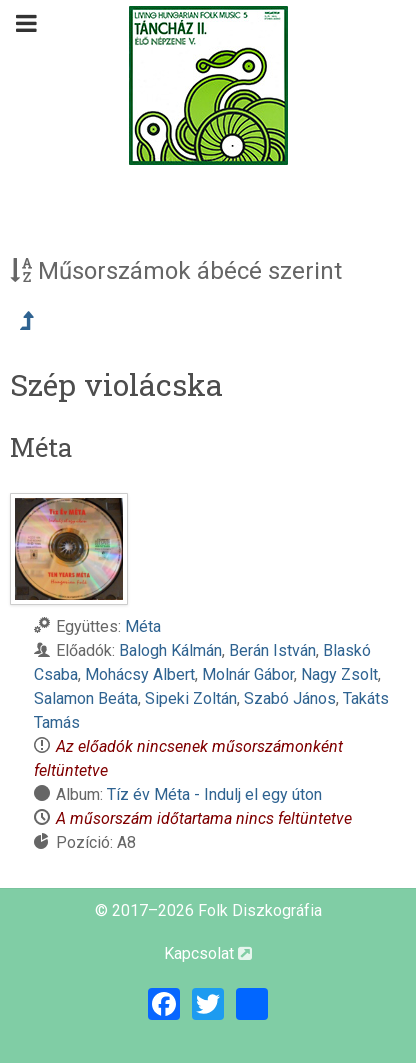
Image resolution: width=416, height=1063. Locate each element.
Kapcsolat (208, 953)
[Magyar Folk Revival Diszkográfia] (208, 85)
